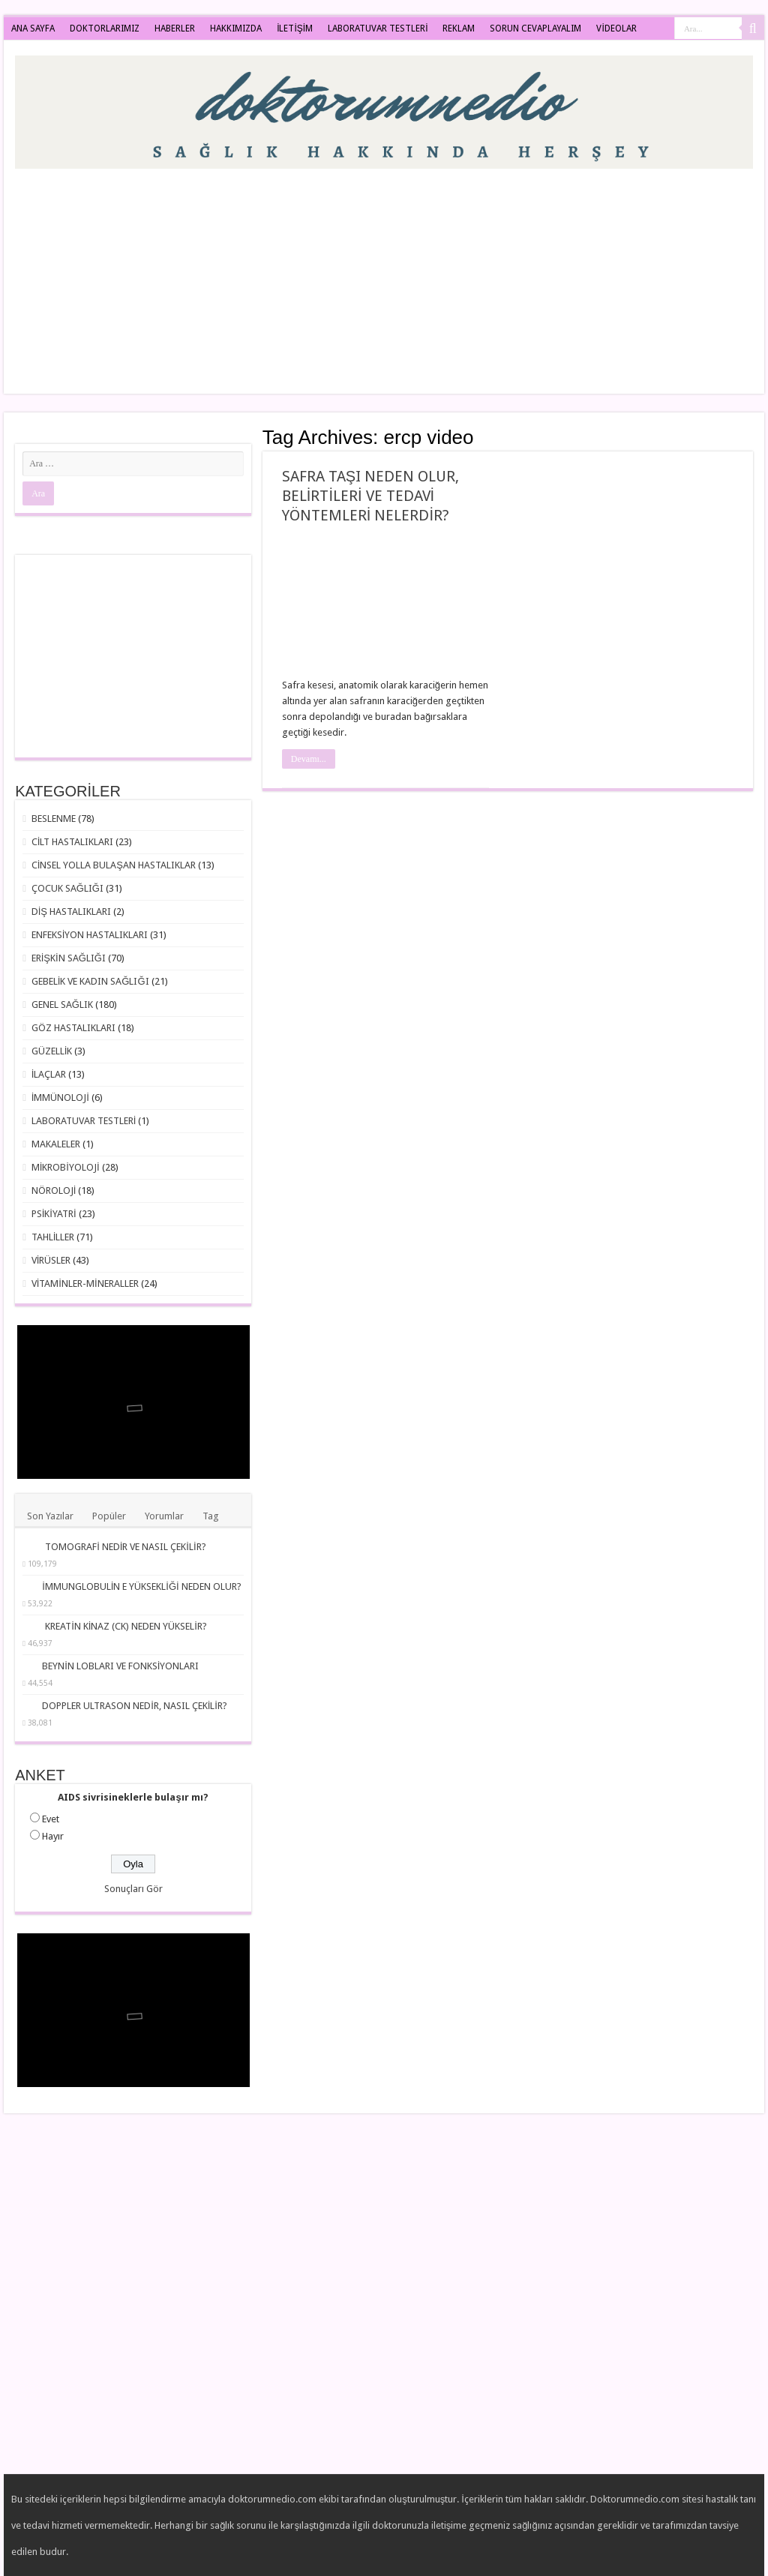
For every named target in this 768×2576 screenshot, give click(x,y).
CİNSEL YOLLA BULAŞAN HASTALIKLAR (114, 865)
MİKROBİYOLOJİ (66, 1167)
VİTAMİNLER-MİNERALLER (85, 1283)
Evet (50, 1819)
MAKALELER (56, 1144)
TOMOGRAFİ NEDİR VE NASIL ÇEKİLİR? (125, 1546)
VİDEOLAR (616, 28)
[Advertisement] (480, 274)
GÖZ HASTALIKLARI (74, 1027)
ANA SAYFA (33, 28)
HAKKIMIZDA (236, 28)
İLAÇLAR (49, 1074)
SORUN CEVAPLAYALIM (535, 28)
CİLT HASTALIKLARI (73, 841)
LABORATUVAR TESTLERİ (378, 28)
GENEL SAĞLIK (62, 1004)
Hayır (53, 1836)
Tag (210, 1516)
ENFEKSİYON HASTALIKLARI (90, 934)
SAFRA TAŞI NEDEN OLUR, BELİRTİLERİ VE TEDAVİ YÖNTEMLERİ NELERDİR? (370, 495)
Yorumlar (164, 1516)
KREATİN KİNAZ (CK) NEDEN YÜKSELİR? (126, 1626)
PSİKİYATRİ (54, 1213)
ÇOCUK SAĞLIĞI (68, 888)
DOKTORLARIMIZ (105, 28)
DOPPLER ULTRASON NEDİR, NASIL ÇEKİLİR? (134, 1705)
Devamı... (308, 759)
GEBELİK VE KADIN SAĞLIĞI (90, 981)
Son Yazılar (50, 1516)
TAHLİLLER (53, 1237)
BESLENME (54, 818)
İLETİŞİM (295, 28)
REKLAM (458, 28)
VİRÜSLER (51, 1260)
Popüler (109, 1516)
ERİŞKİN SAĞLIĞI (69, 958)
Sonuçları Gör (133, 1888)
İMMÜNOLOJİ (60, 1097)
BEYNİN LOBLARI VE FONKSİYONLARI (120, 1666)
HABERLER (174, 28)
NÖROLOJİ (54, 1190)
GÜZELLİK (52, 1051)
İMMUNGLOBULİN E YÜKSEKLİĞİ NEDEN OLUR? (142, 1586)
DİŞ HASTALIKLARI (71, 911)
